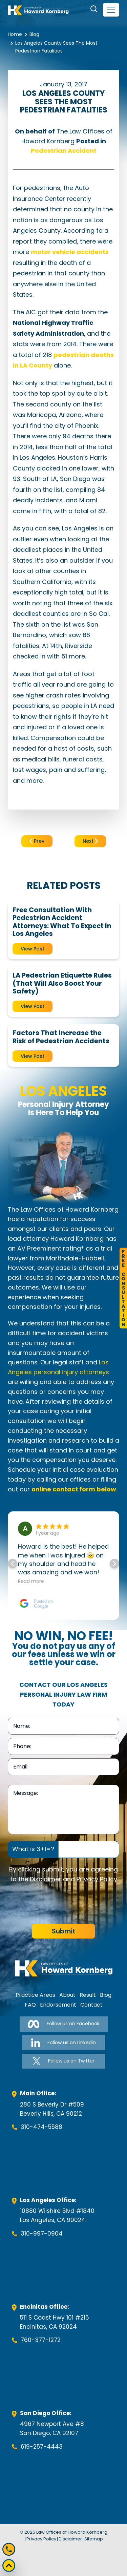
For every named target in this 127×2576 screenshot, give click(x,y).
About (67, 1995)
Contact (91, 2005)
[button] (114, 1563)
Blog (34, 34)
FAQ (30, 2005)
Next (90, 841)
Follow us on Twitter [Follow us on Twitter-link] (63, 2061)
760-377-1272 (41, 2340)
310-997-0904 (42, 2233)
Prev (36, 841)
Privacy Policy (97, 1879)
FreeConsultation (123, 1287)
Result (88, 1995)
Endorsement (58, 2005)
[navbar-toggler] (111, 10)
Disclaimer (45, 1879)
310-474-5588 (41, 2127)
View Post (32, 948)
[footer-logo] (63, 1968)
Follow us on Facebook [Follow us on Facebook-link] (64, 2024)
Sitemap (93, 2539)
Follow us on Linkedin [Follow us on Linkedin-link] (63, 2042)
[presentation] (59, 1904)
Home (15, 34)
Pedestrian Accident (64, 150)
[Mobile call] (8, 2549)
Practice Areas (35, 1995)
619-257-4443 (42, 2447)
